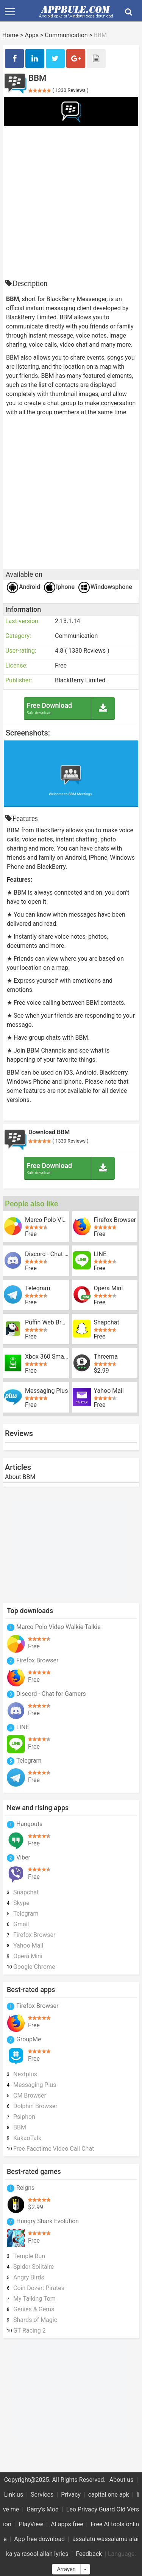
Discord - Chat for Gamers (47, 1254)
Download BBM (49, 1132)
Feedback (89, 2553)
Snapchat (106, 1323)
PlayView (31, 2524)
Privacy (71, 2494)
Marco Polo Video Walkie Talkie (47, 1220)
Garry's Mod (43, 2509)
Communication (66, 35)
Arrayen (66, 2569)
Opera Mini (108, 1288)
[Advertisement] (71, 200)
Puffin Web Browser (47, 1323)
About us (121, 2479)
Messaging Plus (46, 1391)
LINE (100, 1254)
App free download (39, 2539)
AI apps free (67, 2524)
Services (42, 2494)
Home (10, 35)
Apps (32, 35)
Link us (13, 2494)
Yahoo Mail (109, 1391)
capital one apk (108, 2494)
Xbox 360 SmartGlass (47, 1357)
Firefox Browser (115, 1220)
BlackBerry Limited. (81, 680)
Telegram (37, 1288)
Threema (106, 1357)
